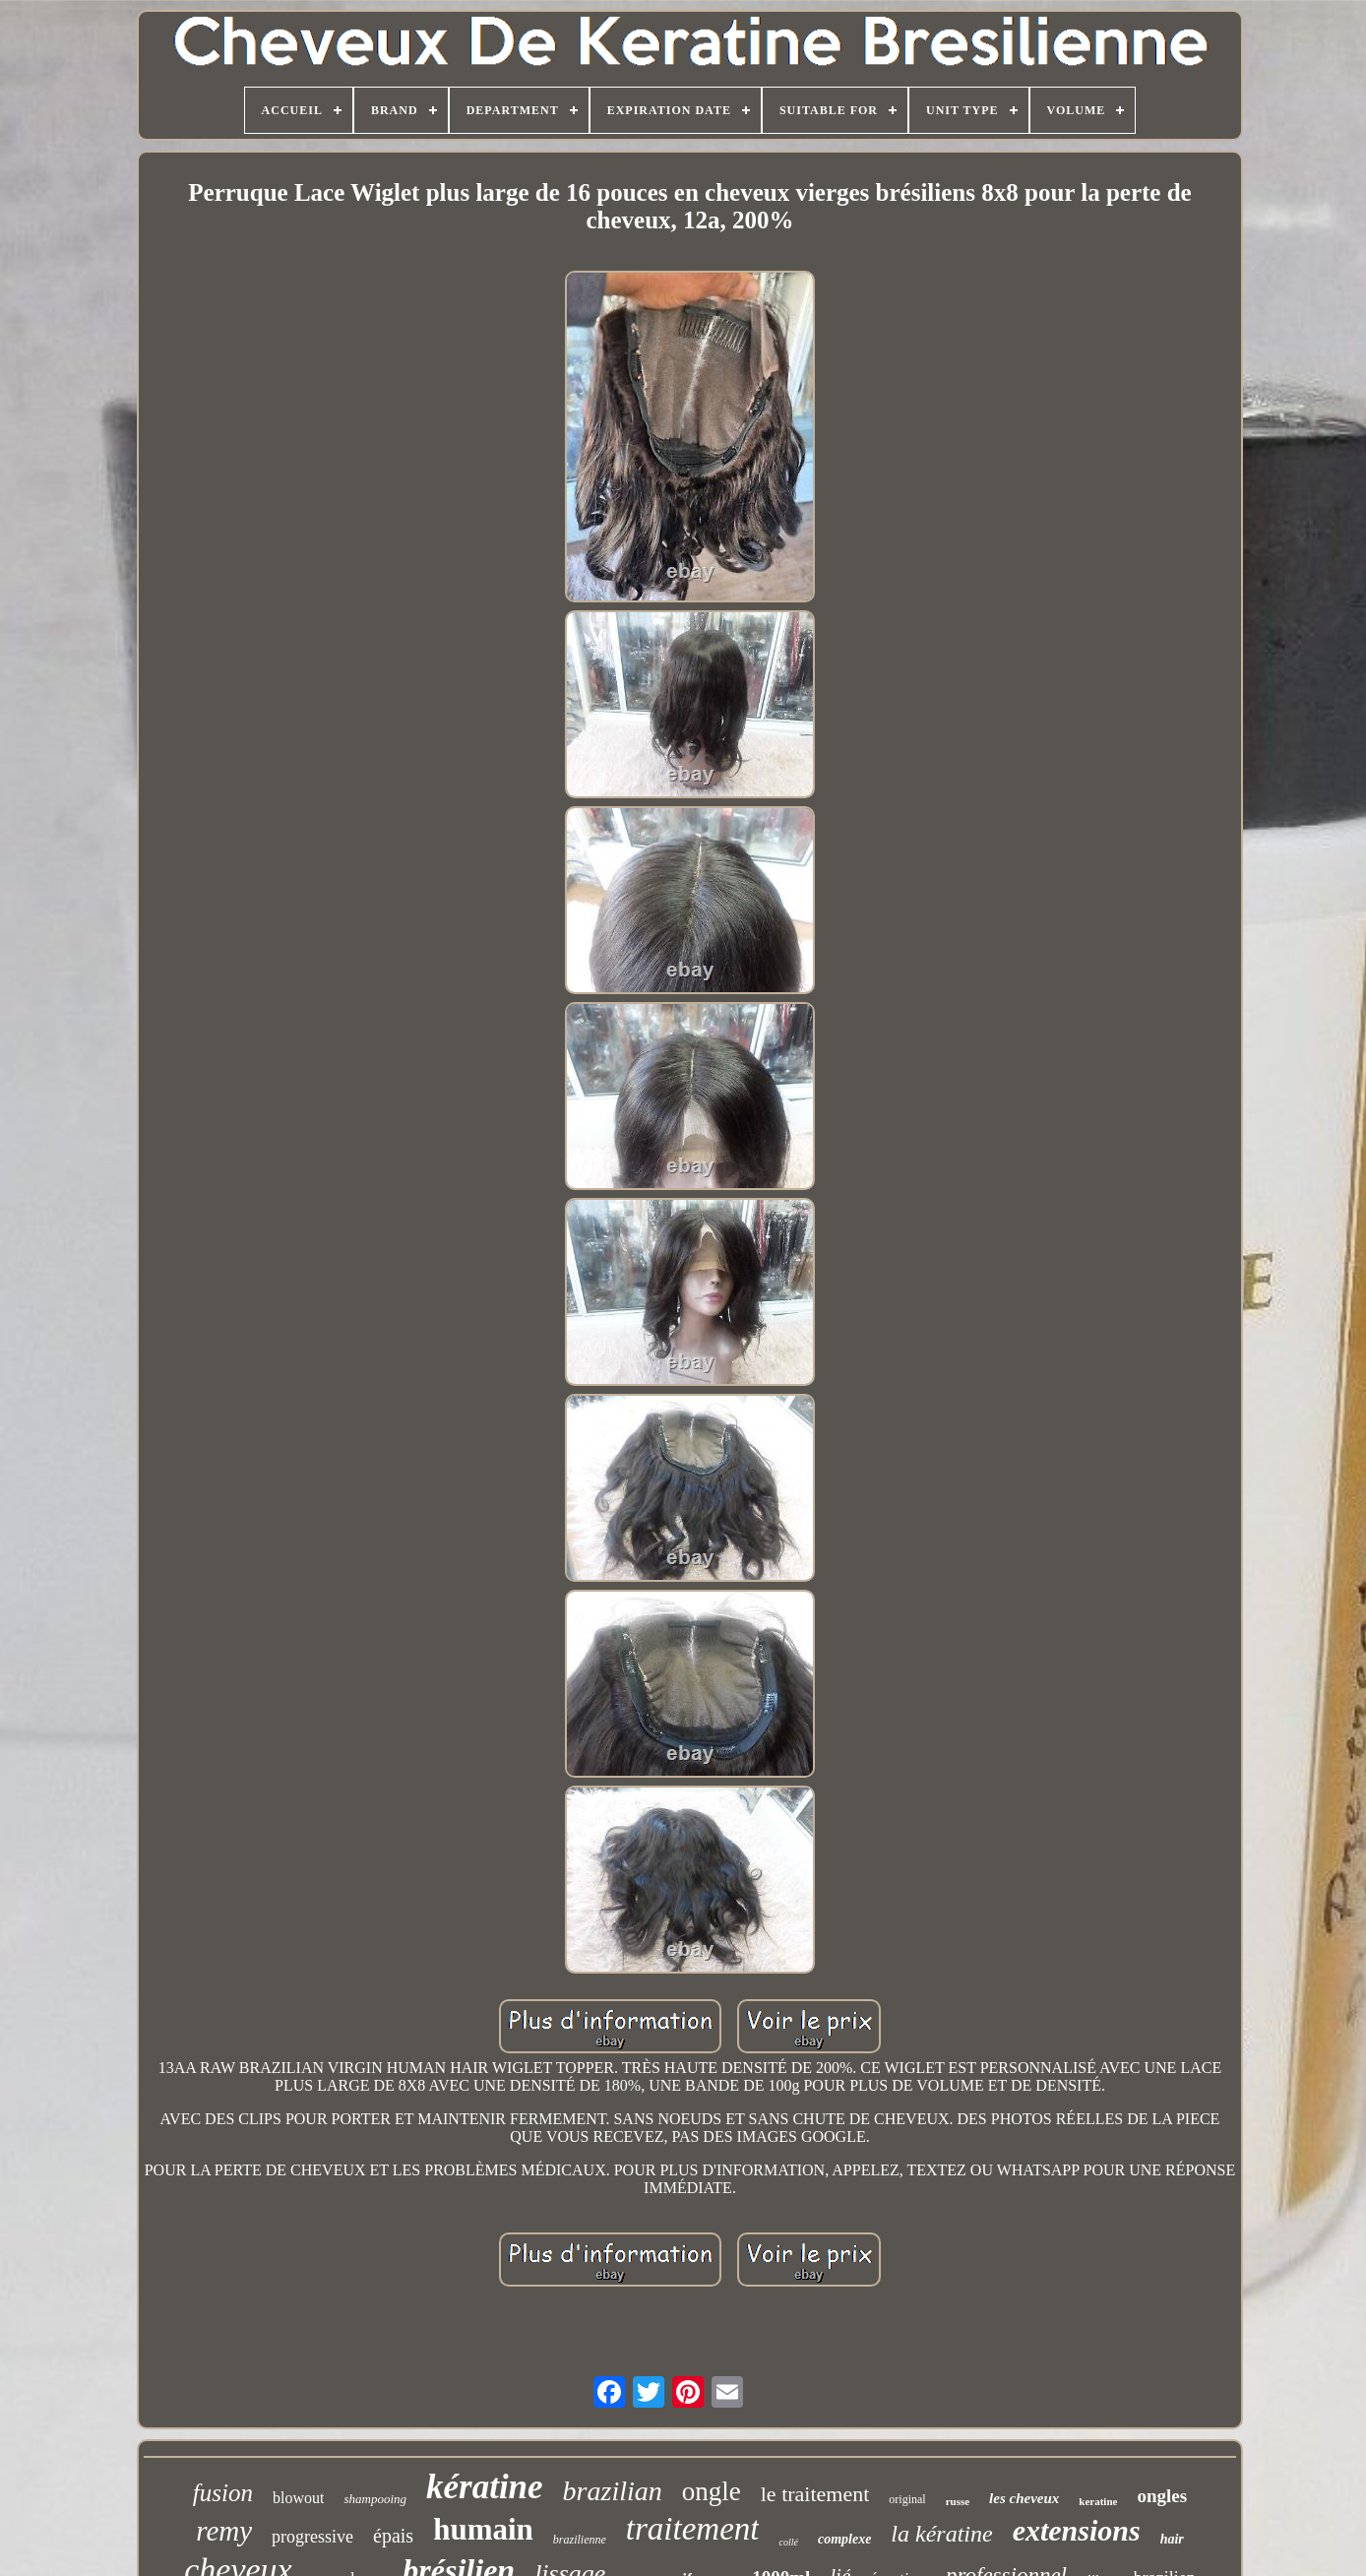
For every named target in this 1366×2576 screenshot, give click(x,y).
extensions (1077, 2530)
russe (957, 2501)
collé (787, 2542)
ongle (711, 2491)
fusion (223, 2493)
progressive (312, 2536)
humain (483, 2529)
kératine (484, 2487)
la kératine (941, 2533)
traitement (693, 2528)
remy (224, 2530)
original (907, 2499)
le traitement (815, 2494)
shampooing (374, 2498)
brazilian (612, 2491)
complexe (844, 2539)
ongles (1162, 2495)
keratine (1098, 2501)
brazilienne (579, 2539)
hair (1172, 2539)
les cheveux (1024, 2498)
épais (393, 2535)
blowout (298, 2497)
